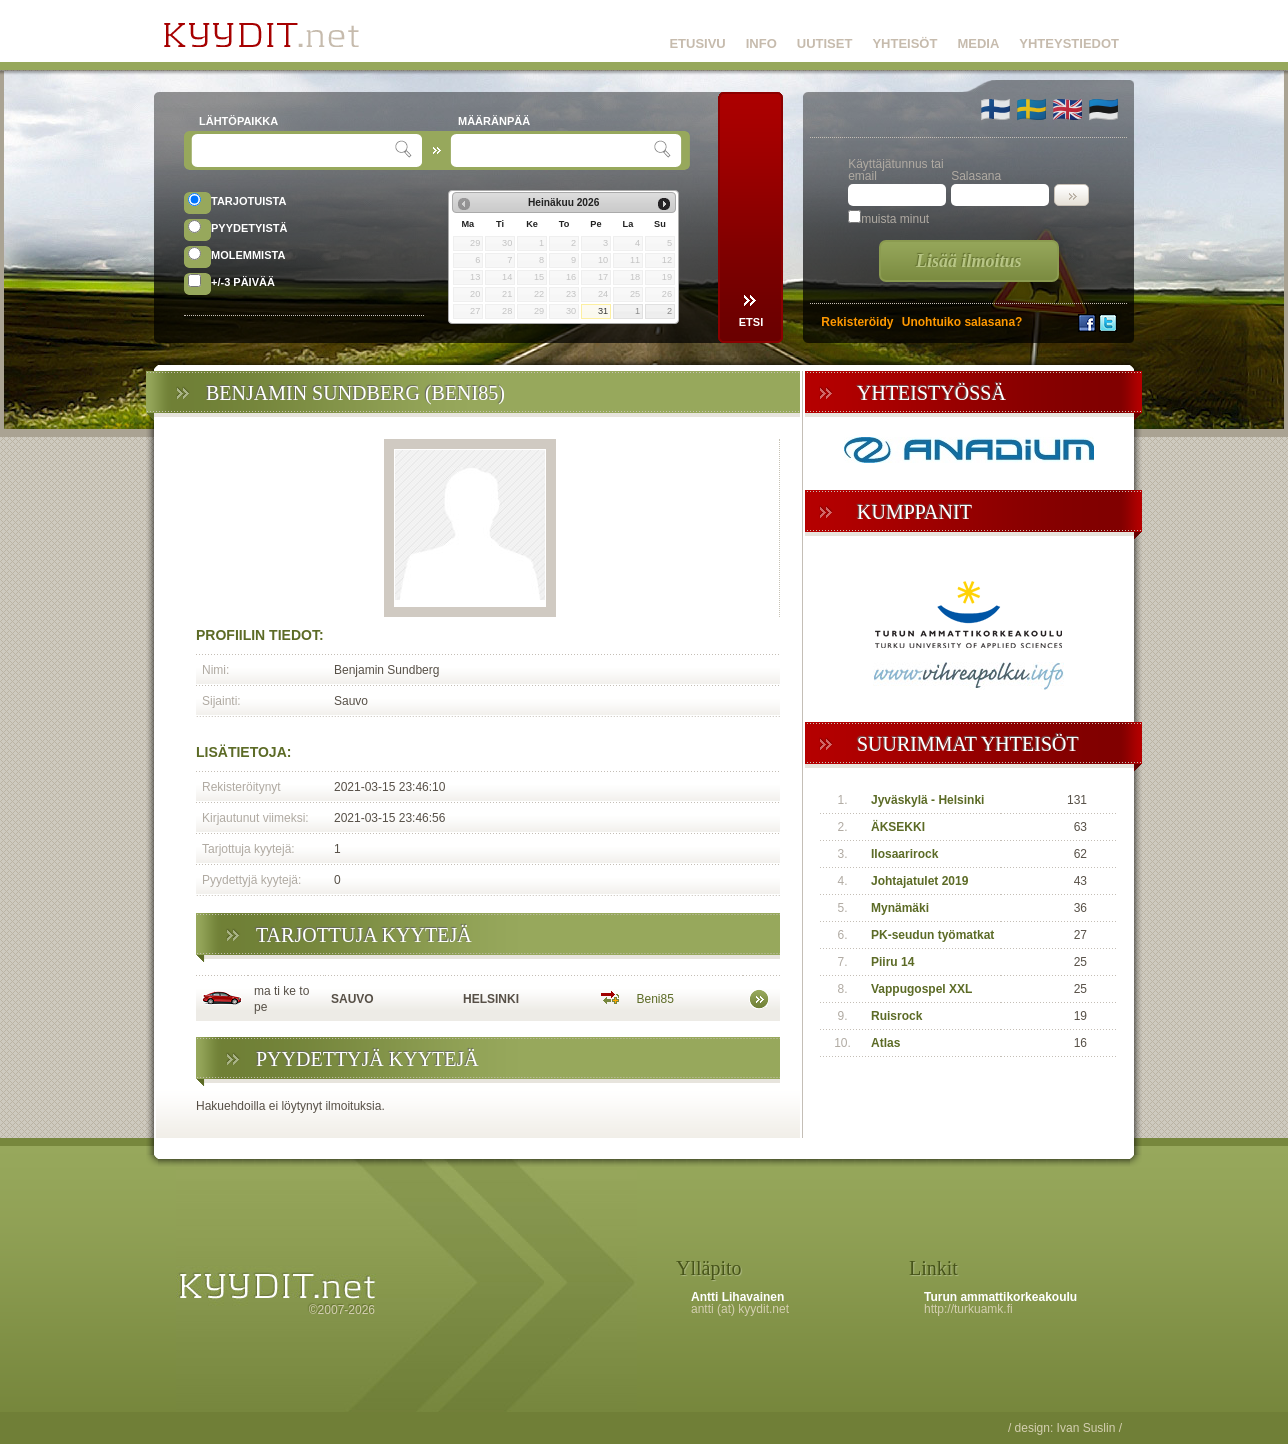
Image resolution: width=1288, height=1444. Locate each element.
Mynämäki (900, 908)
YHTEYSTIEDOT (1069, 43)
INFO (761, 43)
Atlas (885, 1043)
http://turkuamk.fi (968, 1309)
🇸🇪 (1031, 109)
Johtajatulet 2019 (919, 881)
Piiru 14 (892, 962)
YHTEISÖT (904, 43)
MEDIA (978, 43)
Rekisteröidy (857, 322)
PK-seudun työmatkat (932, 935)
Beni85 (655, 999)
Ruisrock (896, 1016)
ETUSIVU (697, 43)
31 (603, 311)
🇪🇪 (1103, 109)
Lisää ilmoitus (969, 261)
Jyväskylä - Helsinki (927, 800)
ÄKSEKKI (898, 827)
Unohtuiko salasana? (962, 322)
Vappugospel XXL (921, 989)
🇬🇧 (1067, 109)
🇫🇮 (995, 109)
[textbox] (295, 150)
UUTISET (825, 43)
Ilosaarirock (904, 854)
